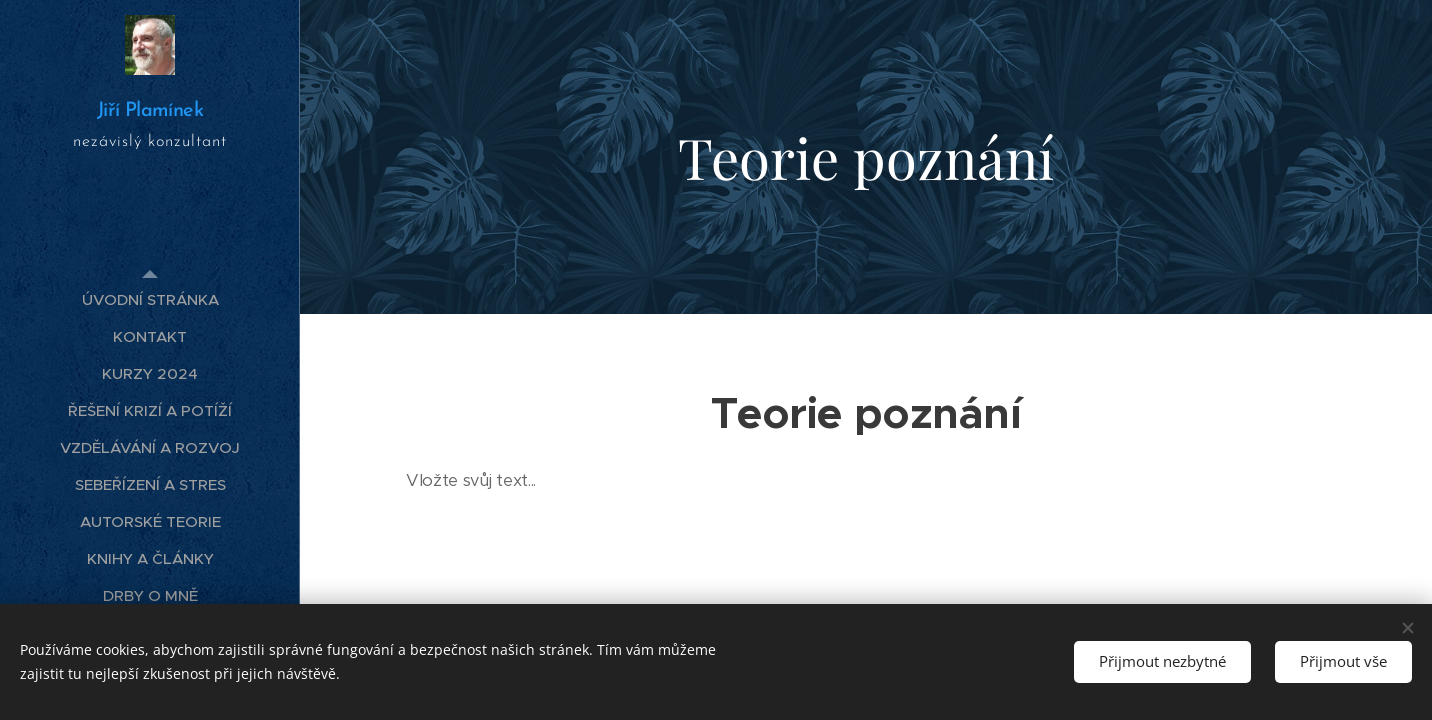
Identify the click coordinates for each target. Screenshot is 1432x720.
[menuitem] (150, 299)
